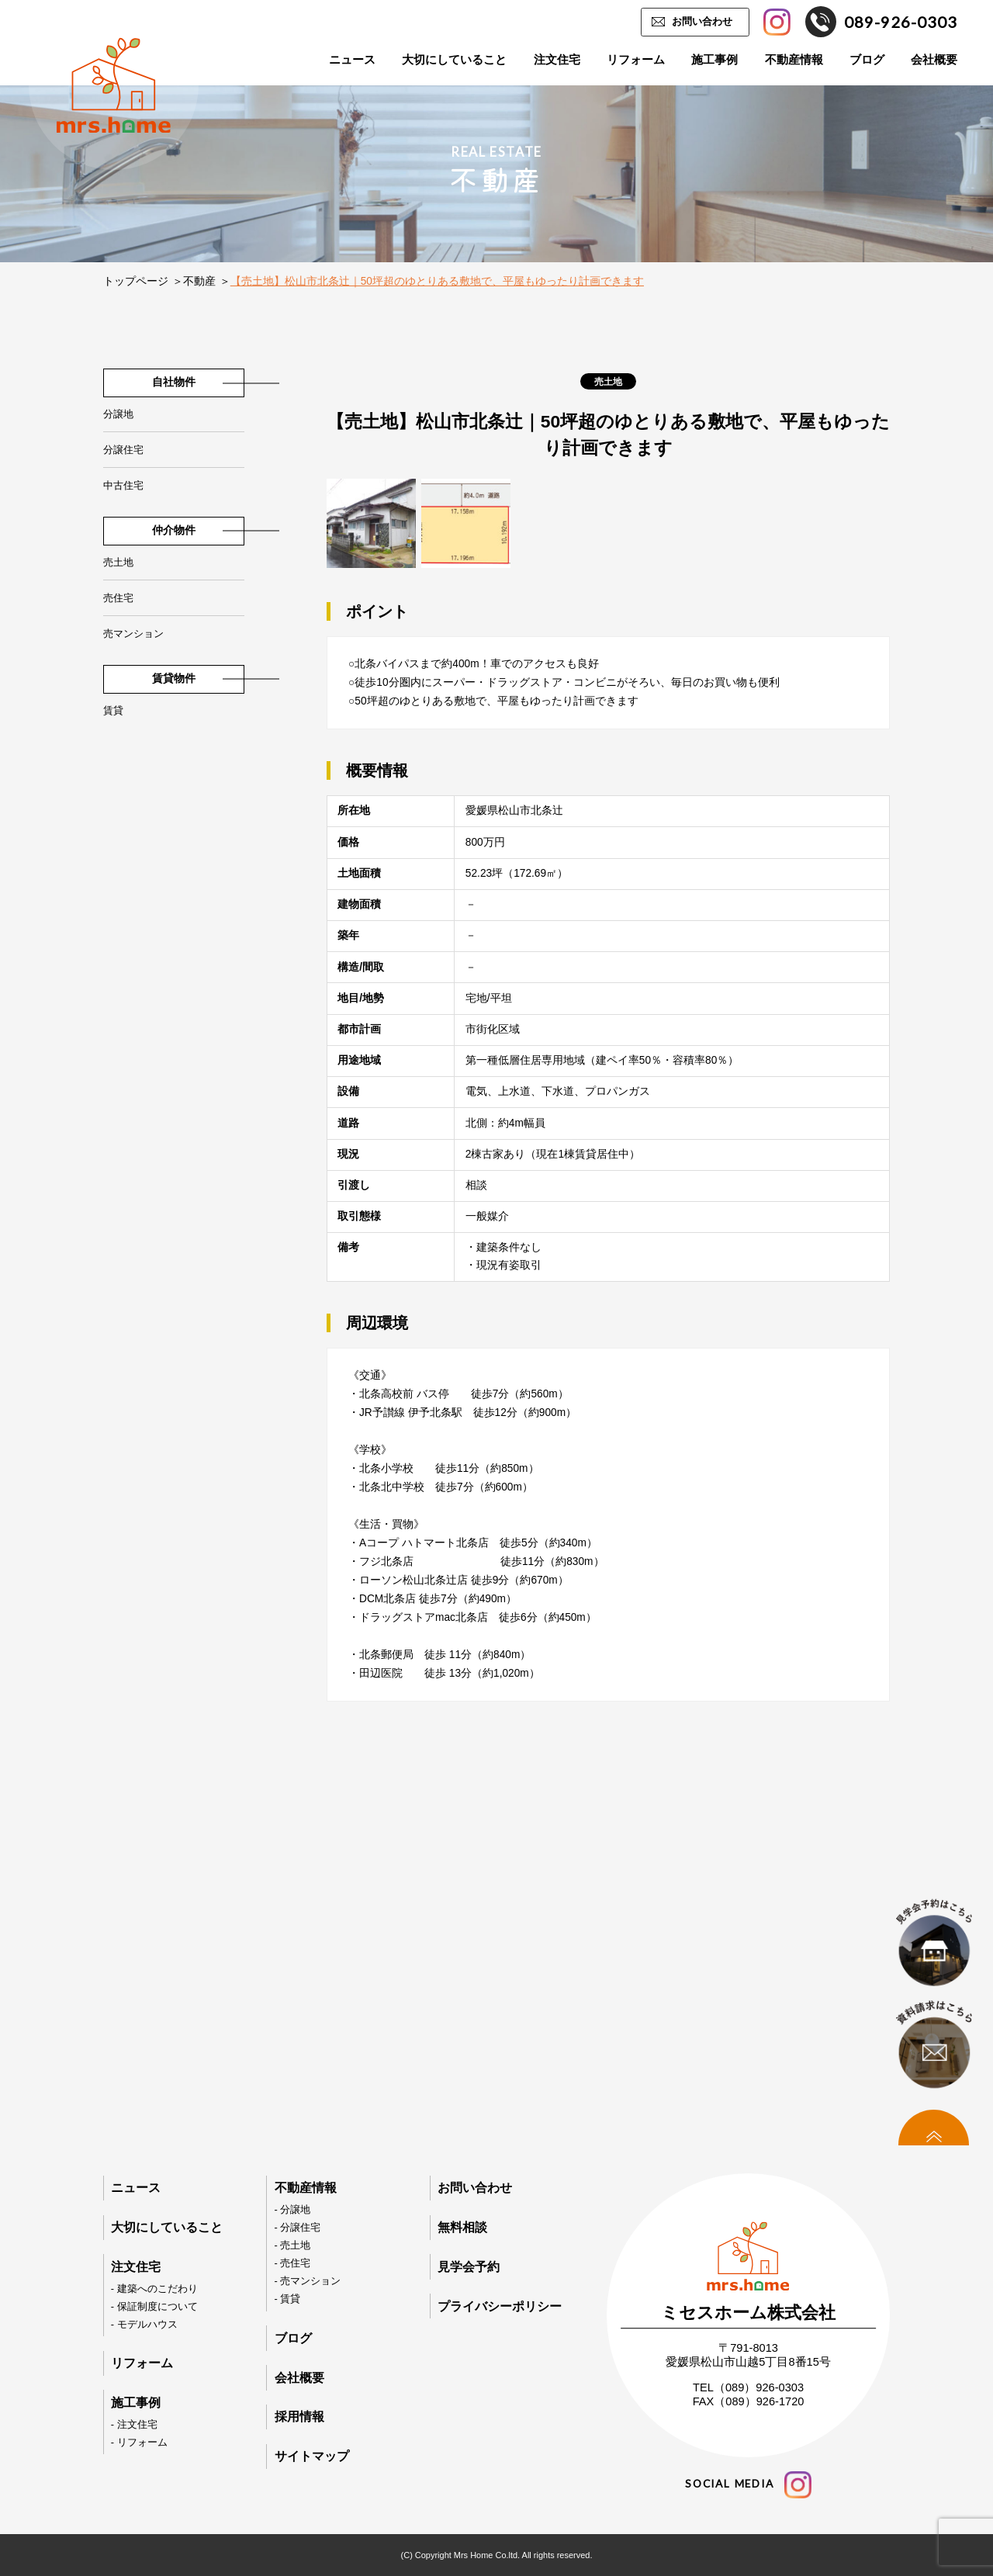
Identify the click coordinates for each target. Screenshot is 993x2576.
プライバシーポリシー (500, 2306)
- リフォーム (139, 2442)
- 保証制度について (154, 2306)
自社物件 (173, 382)
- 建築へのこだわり (154, 2288)
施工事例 (714, 60)
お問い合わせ (702, 21)
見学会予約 (469, 2266)
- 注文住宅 (134, 2424)
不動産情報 (794, 60)
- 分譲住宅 (298, 2227)
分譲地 (118, 414)
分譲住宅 (123, 449)
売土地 (118, 562)
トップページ (135, 281)
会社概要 (934, 60)
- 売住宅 (293, 2263)
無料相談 (462, 2227)
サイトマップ (312, 2456)
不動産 (199, 281)
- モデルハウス (144, 2324)
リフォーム (636, 60)
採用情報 (299, 2416)
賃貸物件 (173, 678)
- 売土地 (293, 2245)
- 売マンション (308, 2281)
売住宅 (118, 598)
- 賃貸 (288, 2298)
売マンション (133, 633)
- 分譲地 (293, 2209)
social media (748, 2484)
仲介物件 (173, 530)
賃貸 (113, 710)
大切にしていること (454, 60)
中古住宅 (123, 485)
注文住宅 (557, 60)
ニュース (352, 60)
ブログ (866, 60)
